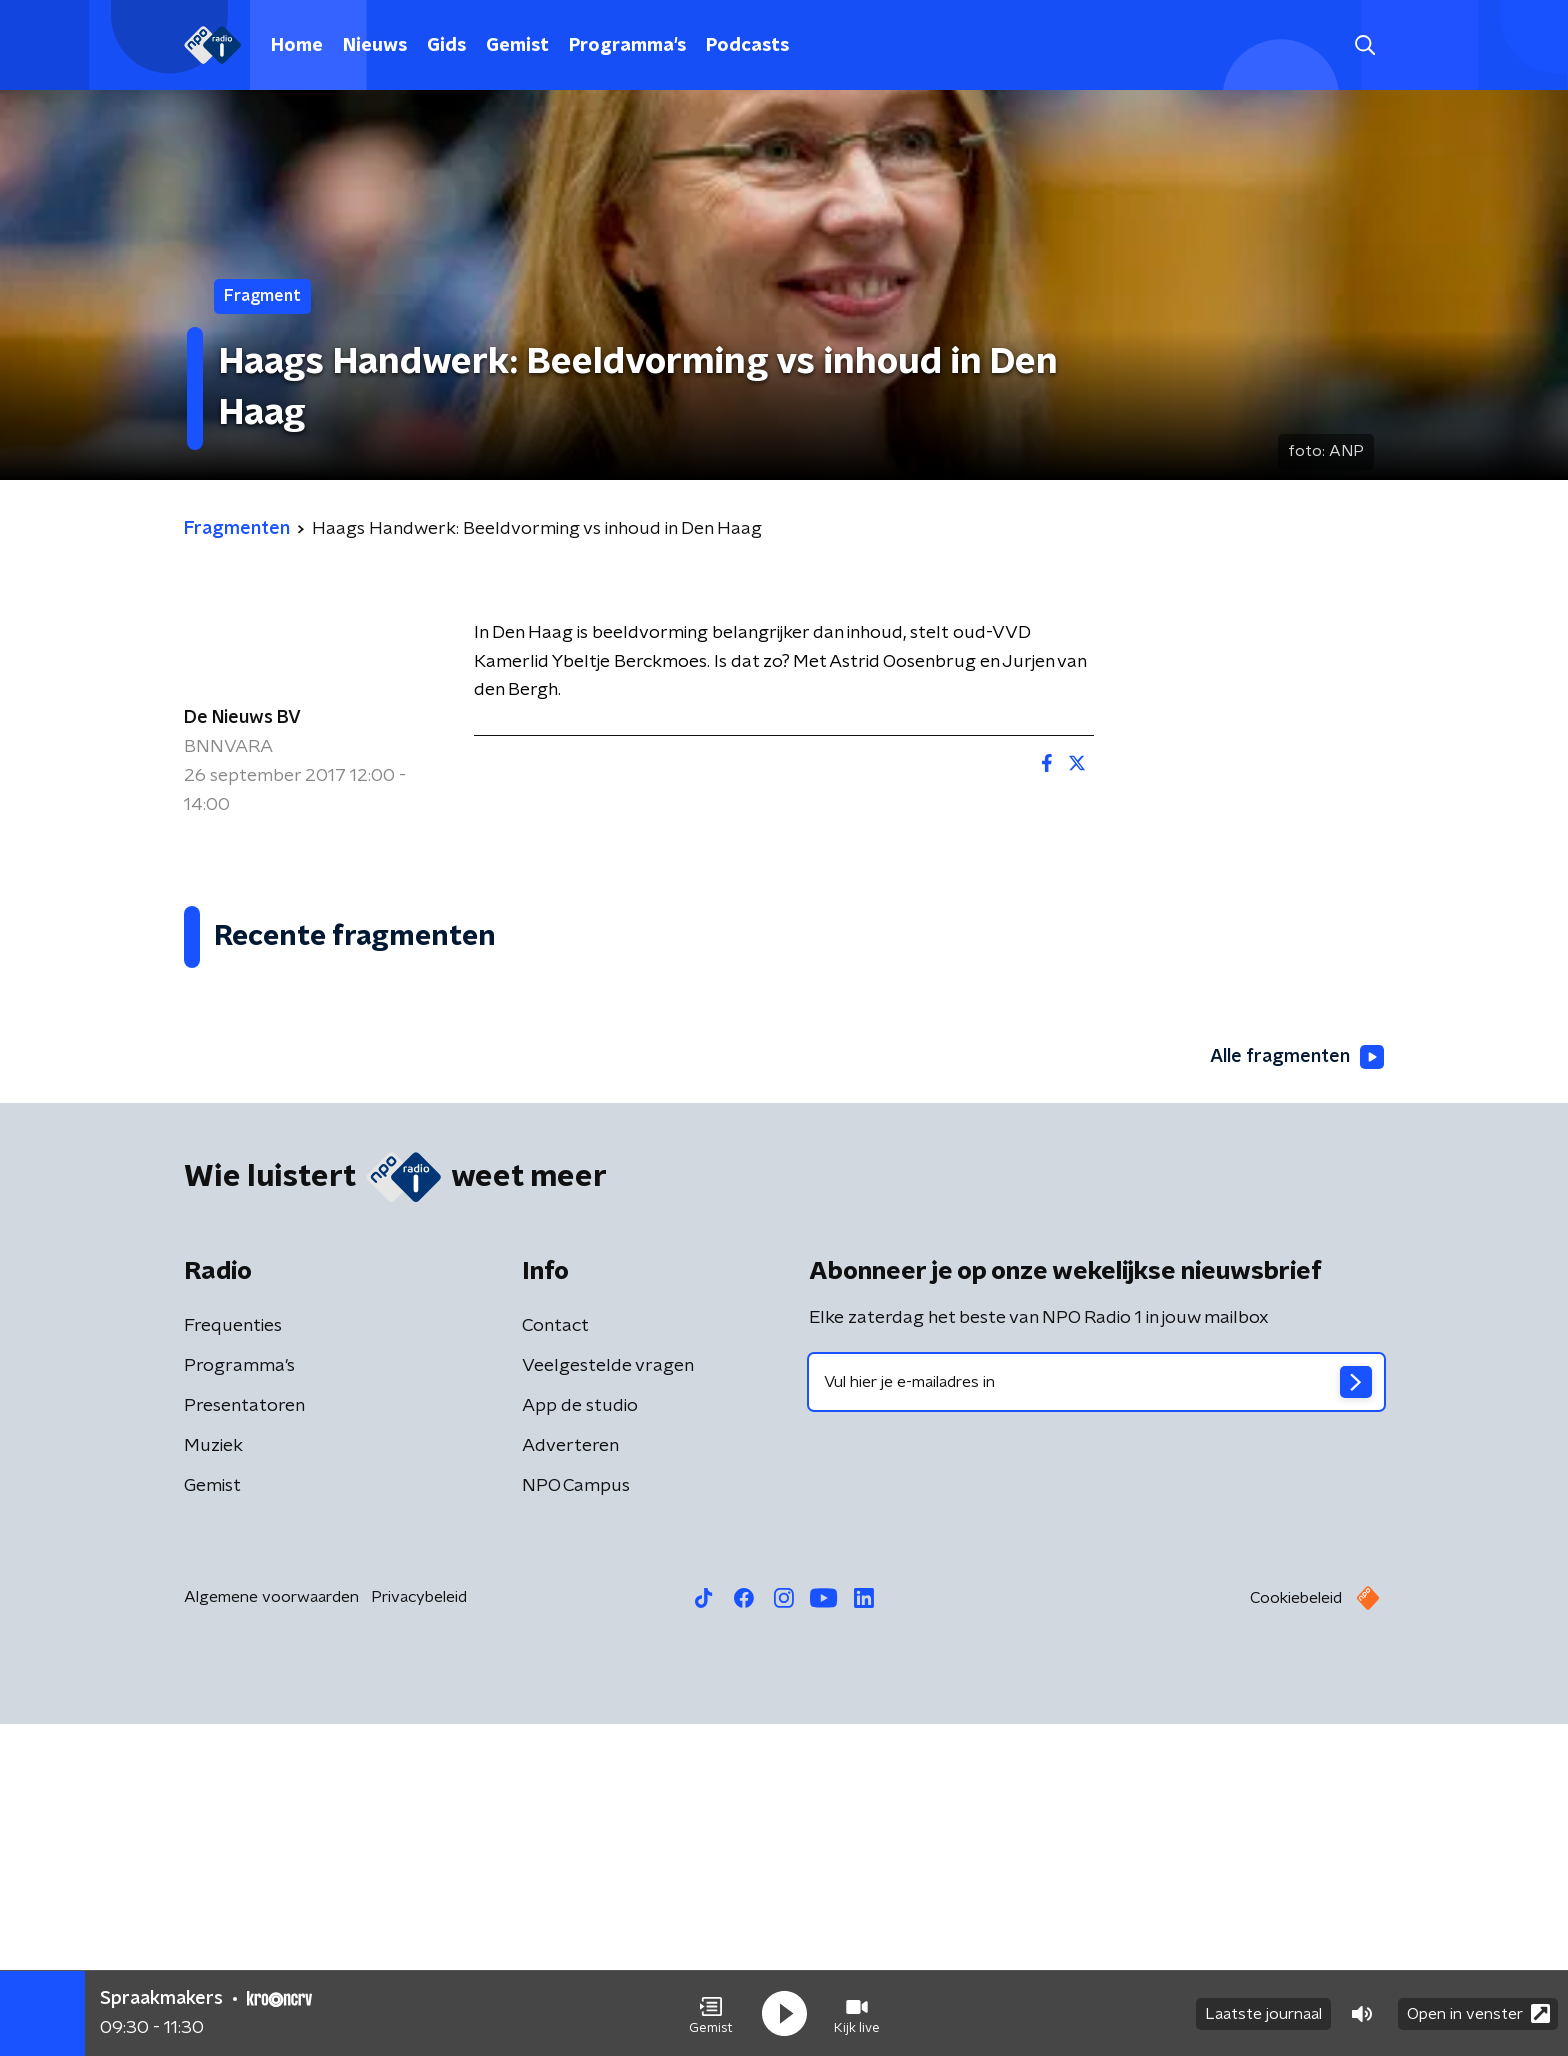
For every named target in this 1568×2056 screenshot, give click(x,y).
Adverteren (570, 1778)
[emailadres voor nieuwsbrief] (1096, 1714)
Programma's (627, 46)
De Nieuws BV (242, 718)
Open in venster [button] (1478, 2013)
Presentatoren (244, 1738)
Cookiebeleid (1296, 1930)
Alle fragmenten (1297, 1390)
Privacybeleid (419, 1929)
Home (297, 46)
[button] (711, 2014)
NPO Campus (576, 1818)
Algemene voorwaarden (271, 1929)
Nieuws (375, 46)
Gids (446, 46)
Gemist (517, 46)
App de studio (580, 1738)
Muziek (213, 1778)
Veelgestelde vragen (608, 1698)
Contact (555, 1658)
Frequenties (233, 1658)
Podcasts (747, 46)
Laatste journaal (1263, 2014)
